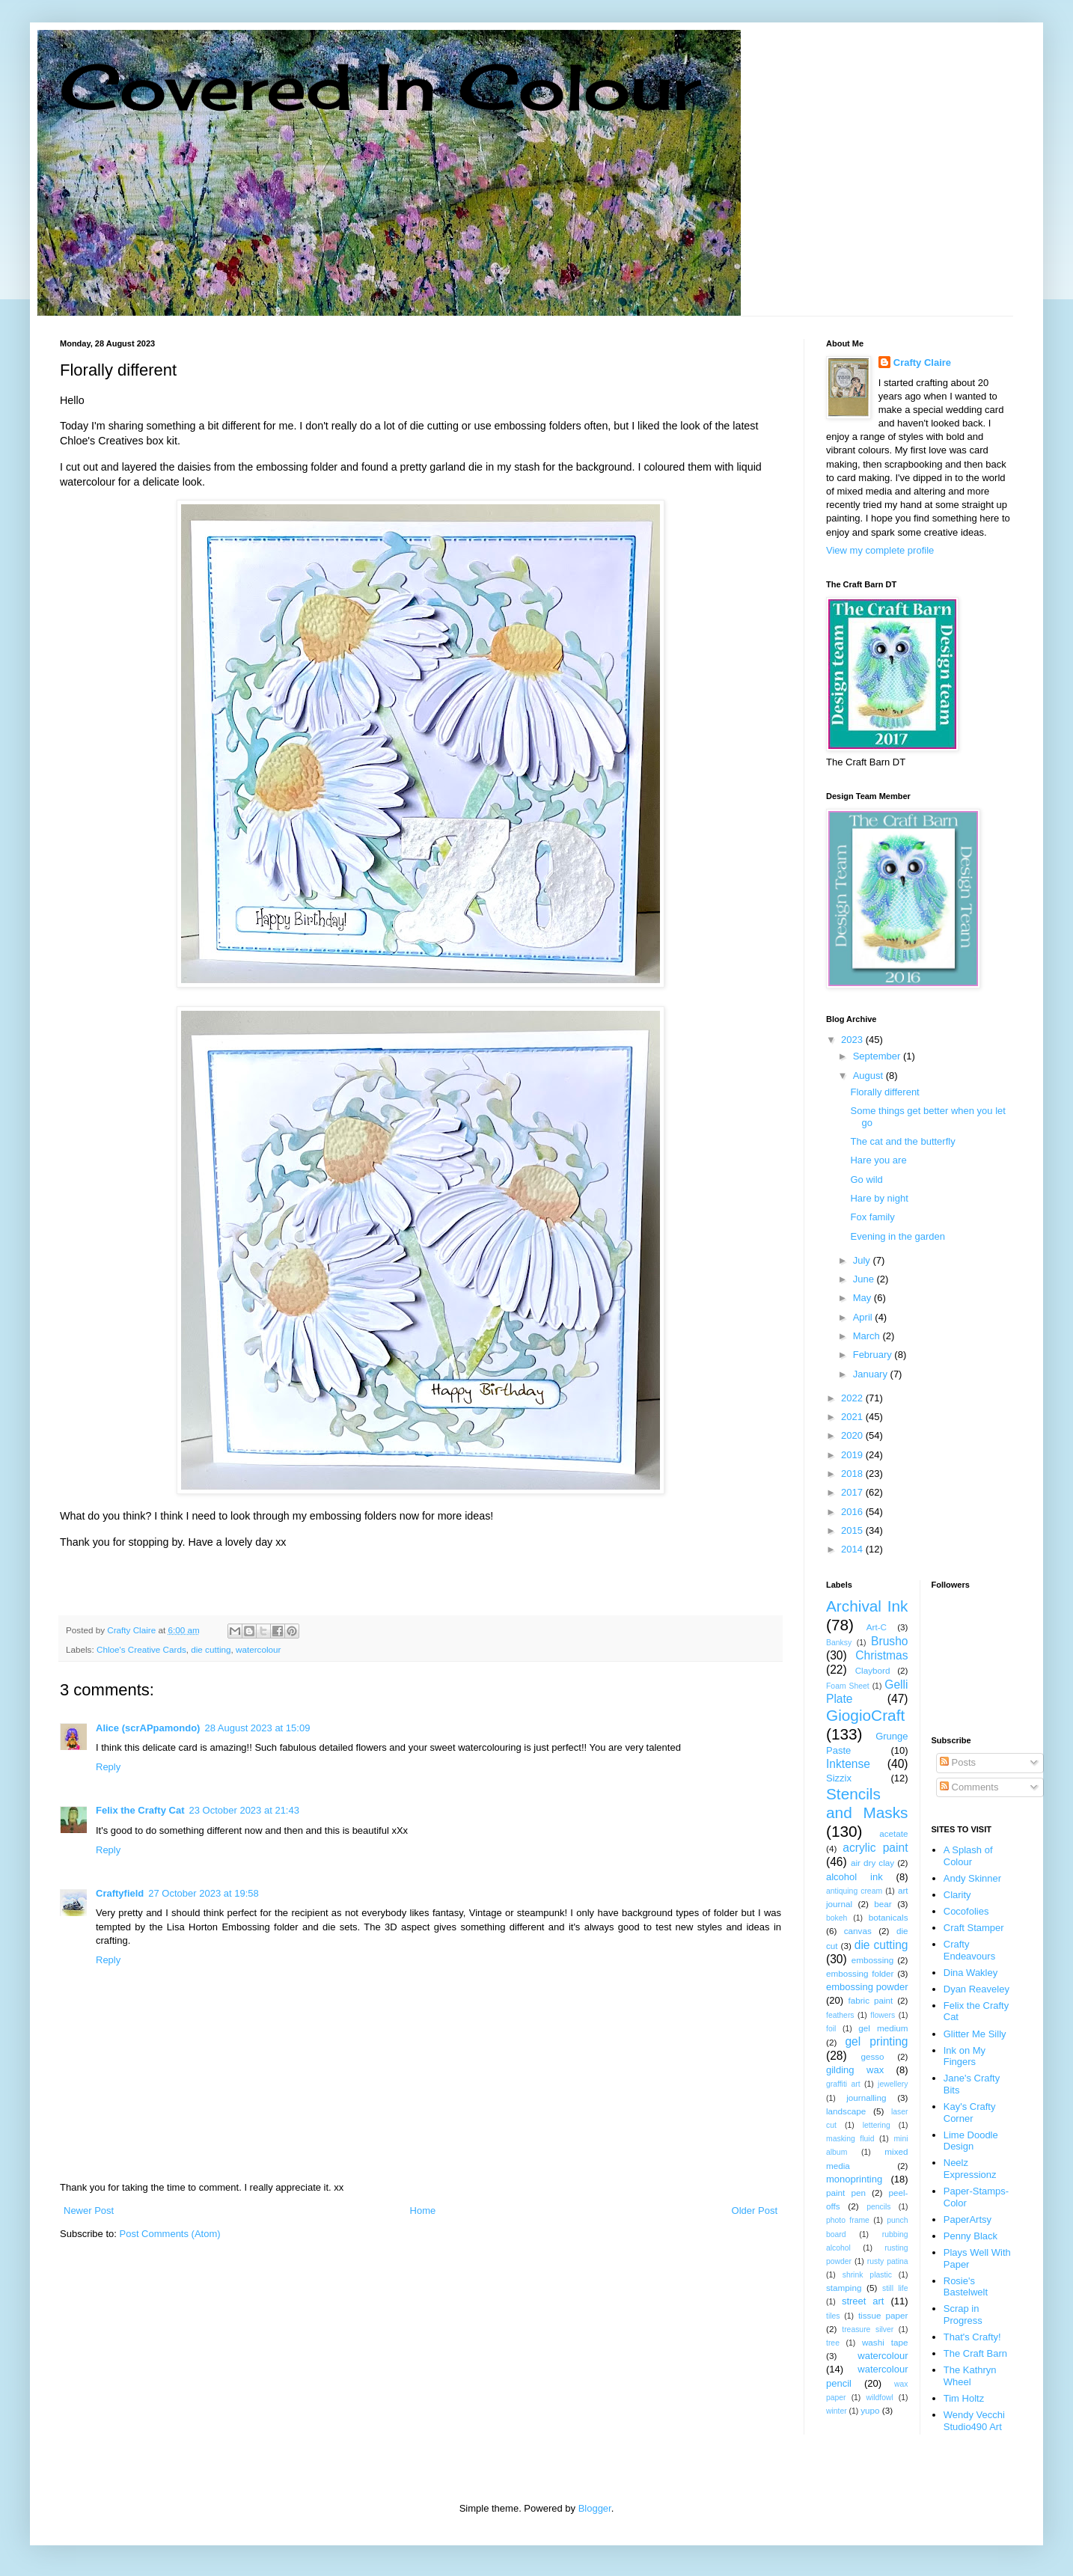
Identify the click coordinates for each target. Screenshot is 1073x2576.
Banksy (839, 1643)
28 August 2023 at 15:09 (257, 1728)
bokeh (836, 1918)
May (863, 1297)
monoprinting (854, 2179)
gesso (872, 2056)
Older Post (754, 2210)
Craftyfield (120, 1893)
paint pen (846, 2192)
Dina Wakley (970, 1972)
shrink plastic (867, 2275)
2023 (853, 1039)
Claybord (872, 1670)
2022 (853, 1398)
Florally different (884, 1092)
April (864, 1317)
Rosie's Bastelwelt (966, 2286)
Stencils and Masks (867, 1803)
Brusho (889, 1641)
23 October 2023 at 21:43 (244, 1810)
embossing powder (867, 1986)
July (863, 1260)
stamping (843, 2287)
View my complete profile (880, 550)
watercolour (258, 1649)
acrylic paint (875, 1847)
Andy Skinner (972, 1878)
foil (831, 2029)
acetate (893, 1833)
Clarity (957, 1894)
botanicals (888, 1917)
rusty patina (887, 2261)
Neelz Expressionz (970, 2168)
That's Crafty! (972, 2337)
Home (423, 2210)
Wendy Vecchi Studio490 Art (974, 2420)
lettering (876, 2125)
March (868, 1335)
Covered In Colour (380, 86)
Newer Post (89, 2210)
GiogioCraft (865, 1715)
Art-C (876, 1627)
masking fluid (850, 2139)
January (871, 1374)
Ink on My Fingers (964, 2056)
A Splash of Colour (968, 1855)
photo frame (847, 2220)
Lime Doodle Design (971, 2141)
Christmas (881, 1655)
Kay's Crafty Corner (970, 2112)
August (869, 1075)
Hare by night (879, 1198)
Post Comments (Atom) (170, 2233)
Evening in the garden (897, 1236)
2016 (853, 1511)
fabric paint (870, 2000)
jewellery (893, 2084)
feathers (840, 2015)
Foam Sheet (847, 1686)
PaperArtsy (967, 2219)
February (874, 1354)
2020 (853, 1435)
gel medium (883, 2028)
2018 (853, 1473)
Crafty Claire (922, 362)
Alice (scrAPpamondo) (148, 1728)
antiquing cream (854, 1891)
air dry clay (872, 1862)
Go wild (866, 1179)
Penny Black (970, 2236)
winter (836, 2411)
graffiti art (843, 2084)
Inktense (848, 1763)
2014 (853, 1549)
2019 (853, 1454)
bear (882, 1904)
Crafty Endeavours (969, 1950)
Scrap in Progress (963, 2314)
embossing (873, 1960)
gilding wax (855, 2069)
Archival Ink (867, 1606)
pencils (878, 2207)
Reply (108, 1766)
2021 (853, 1416)
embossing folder (859, 1973)
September (878, 1056)
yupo (869, 2410)
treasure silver (867, 2329)
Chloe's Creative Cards (141, 1649)
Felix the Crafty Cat (140, 1810)
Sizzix (839, 1778)
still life (895, 2288)
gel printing (876, 2041)
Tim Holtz (964, 2398)
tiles (833, 2316)
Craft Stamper (974, 1927)
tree (833, 2343)
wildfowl (879, 2397)
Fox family (872, 1217)
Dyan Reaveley (976, 1989)
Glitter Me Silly (975, 2034)
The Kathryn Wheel (970, 2375)
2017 (853, 1492)
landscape (846, 2111)
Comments (969, 1787)
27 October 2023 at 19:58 (203, 1893)
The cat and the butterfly (902, 1141)
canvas (858, 1931)
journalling (866, 2097)
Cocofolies (966, 1911)
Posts (958, 1762)
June (865, 1279)
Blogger (594, 2508)
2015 (853, 1530)
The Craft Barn (975, 2353)
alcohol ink (854, 1876)
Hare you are (878, 1160)
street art (863, 2301)
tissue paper (883, 2315)
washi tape (885, 2342)
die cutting (210, 1649)
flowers (882, 2015)
